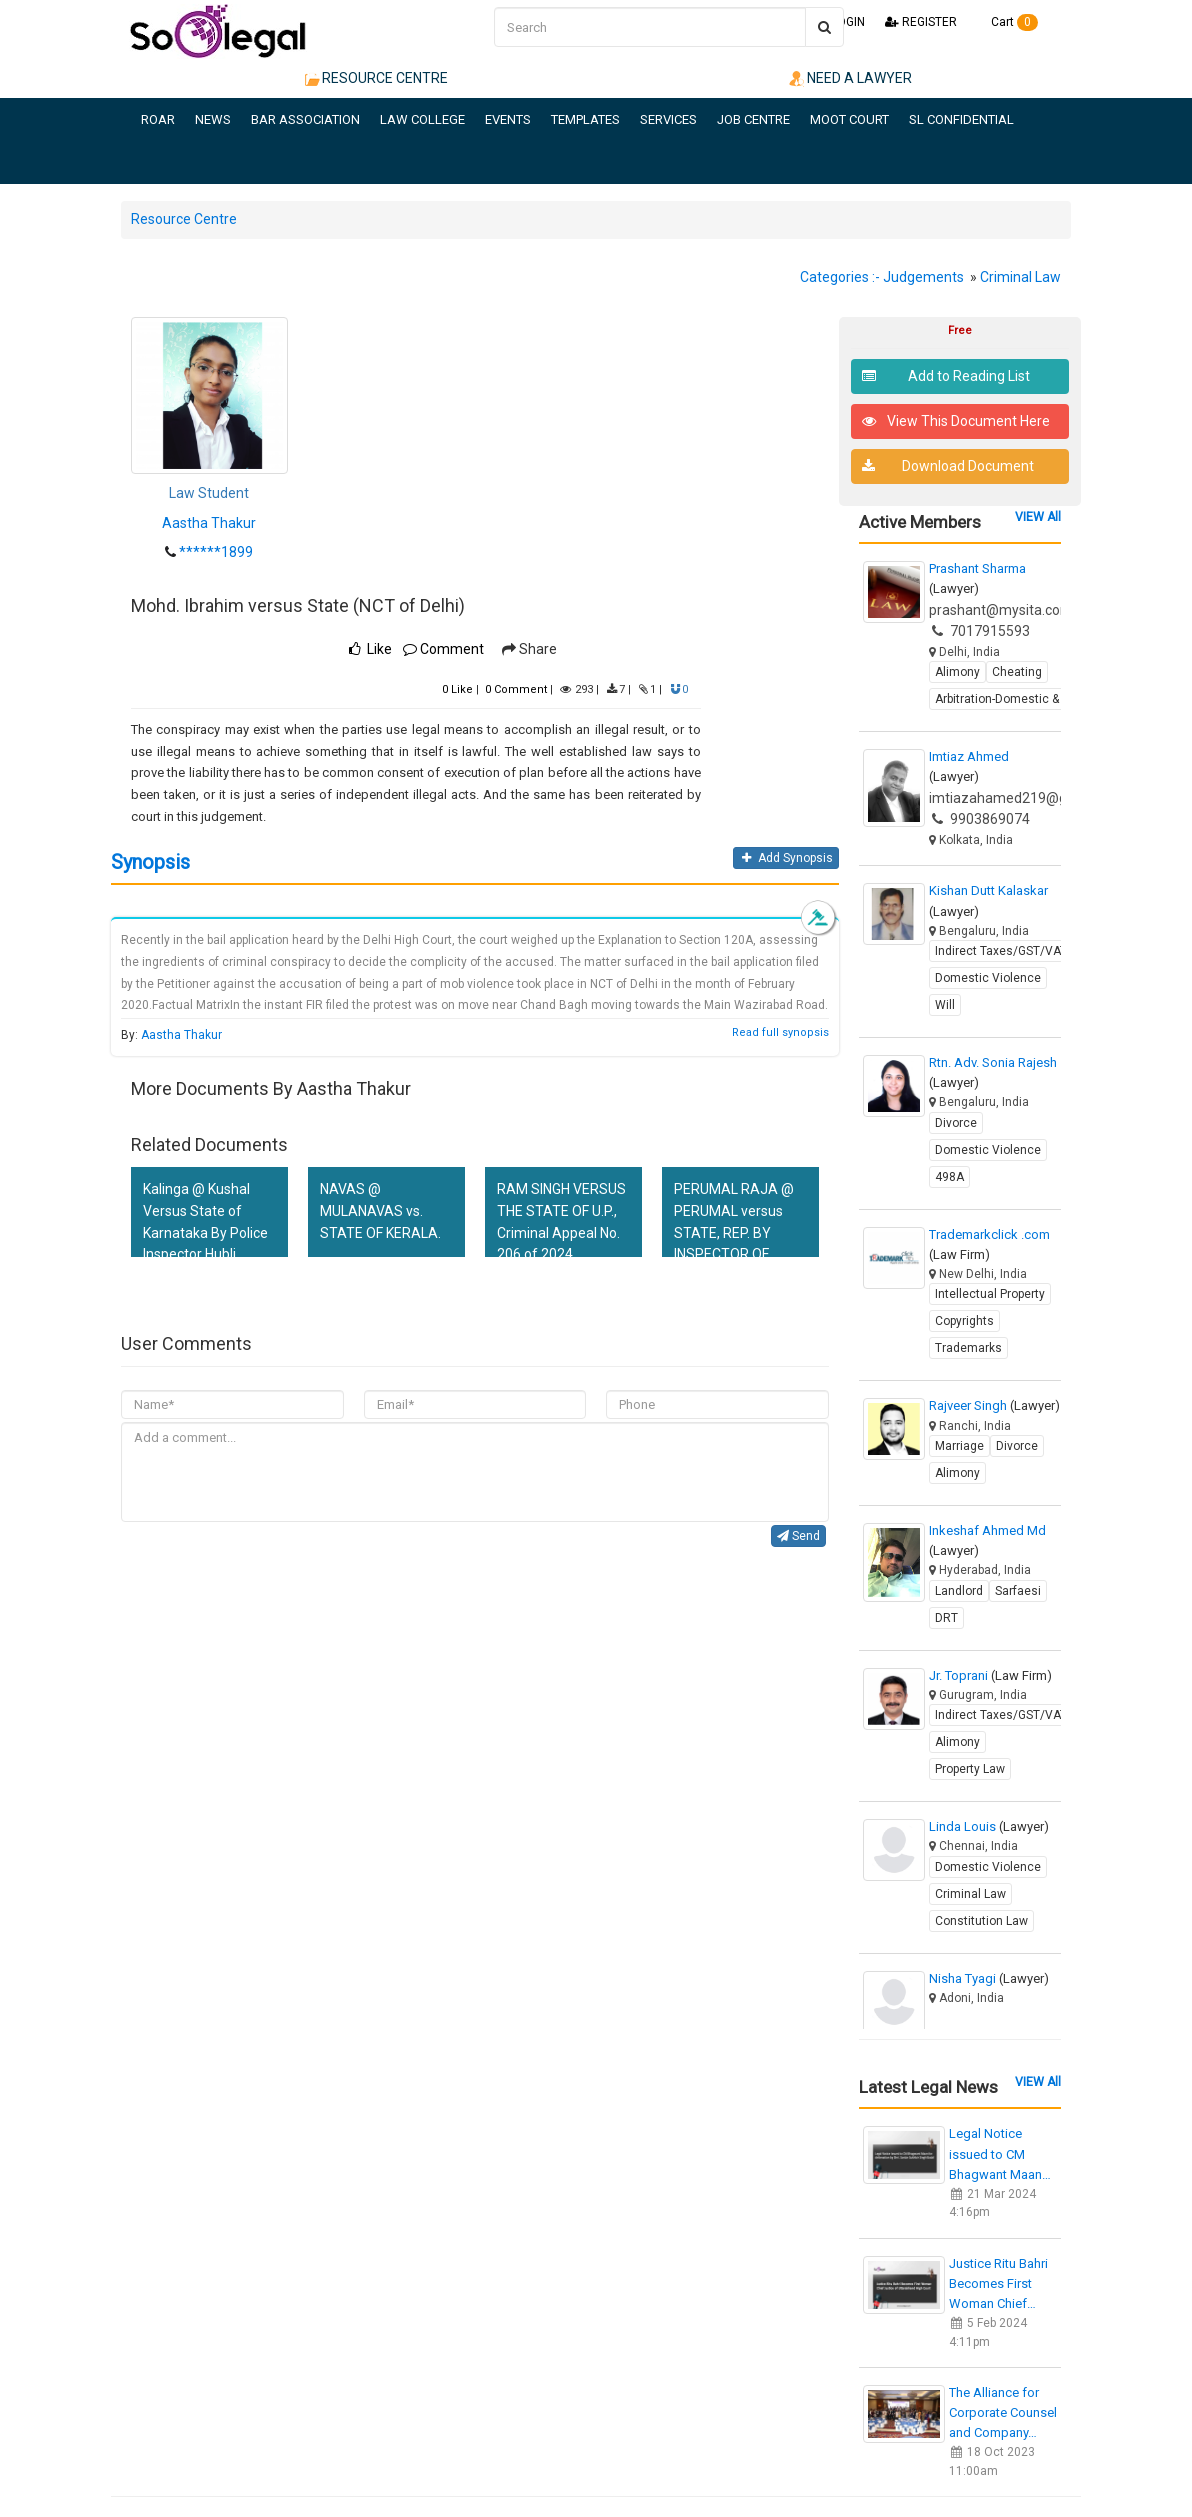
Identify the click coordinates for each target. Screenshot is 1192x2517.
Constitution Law (981, 1921)
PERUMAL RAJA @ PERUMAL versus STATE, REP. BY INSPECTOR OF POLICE (734, 1232)
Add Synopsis (785, 858)
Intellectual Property (990, 1294)
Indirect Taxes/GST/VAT (1001, 951)
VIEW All (1038, 517)
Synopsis (150, 862)
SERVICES (668, 119)
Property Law (970, 1769)
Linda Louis (989, 1826)
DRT (946, 1618)
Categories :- (840, 277)
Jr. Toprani (990, 1675)
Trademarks (968, 1348)
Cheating (1017, 672)
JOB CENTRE (753, 119)
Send (798, 1536)
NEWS (213, 119)
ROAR (158, 119)
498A (949, 1177)
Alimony (957, 672)
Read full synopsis (780, 1032)
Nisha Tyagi (989, 1978)
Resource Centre (184, 219)
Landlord (959, 1591)
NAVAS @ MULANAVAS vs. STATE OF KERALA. (380, 1210)
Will (945, 1005)
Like (457, 689)
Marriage (959, 1446)
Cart (1007, 22)
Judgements (923, 277)
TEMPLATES (585, 119)
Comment (443, 649)
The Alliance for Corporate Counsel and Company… (1003, 2412)
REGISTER (921, 22)
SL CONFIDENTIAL (961, 119)
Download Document (948, 466)
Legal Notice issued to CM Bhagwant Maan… (1000, 2153)
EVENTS (508, 119)
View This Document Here (956, 421)
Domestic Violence (988, 978)
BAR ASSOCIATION (305, 119)
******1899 (216, 552)
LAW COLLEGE (422, 119)
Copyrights (964, 1321)
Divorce (956, 1123)
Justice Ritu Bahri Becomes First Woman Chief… (998, 2283)
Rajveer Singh (994, 1405)
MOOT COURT (849, 119)
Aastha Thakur (209, 523)
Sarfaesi (1018, 1591)
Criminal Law (1020, 277)
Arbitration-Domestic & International (1033, 699)
